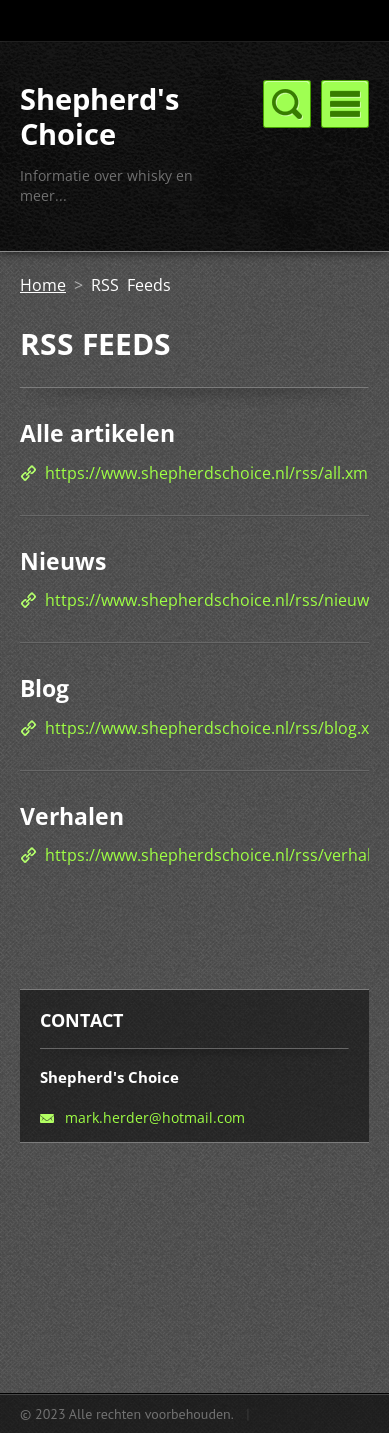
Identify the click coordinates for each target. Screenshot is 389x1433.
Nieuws (63, 561)
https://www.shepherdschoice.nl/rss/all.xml (208, 473)
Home (43, 285)
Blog (44, 688)
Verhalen (72, 816)
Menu (345, 104)
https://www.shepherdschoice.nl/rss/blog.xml (216, 728)
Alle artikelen (97, 433)
